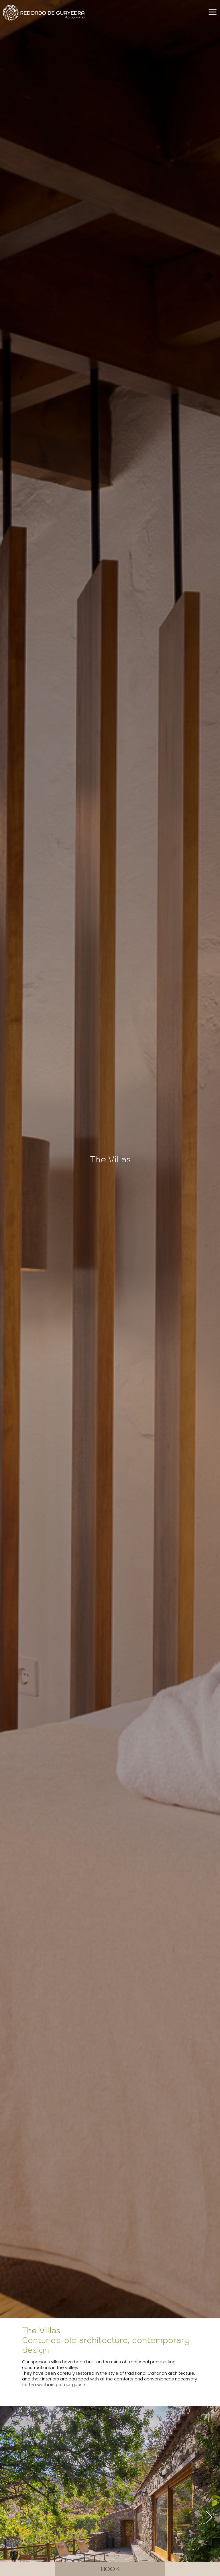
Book (110, 2569)
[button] (209, 2517)
